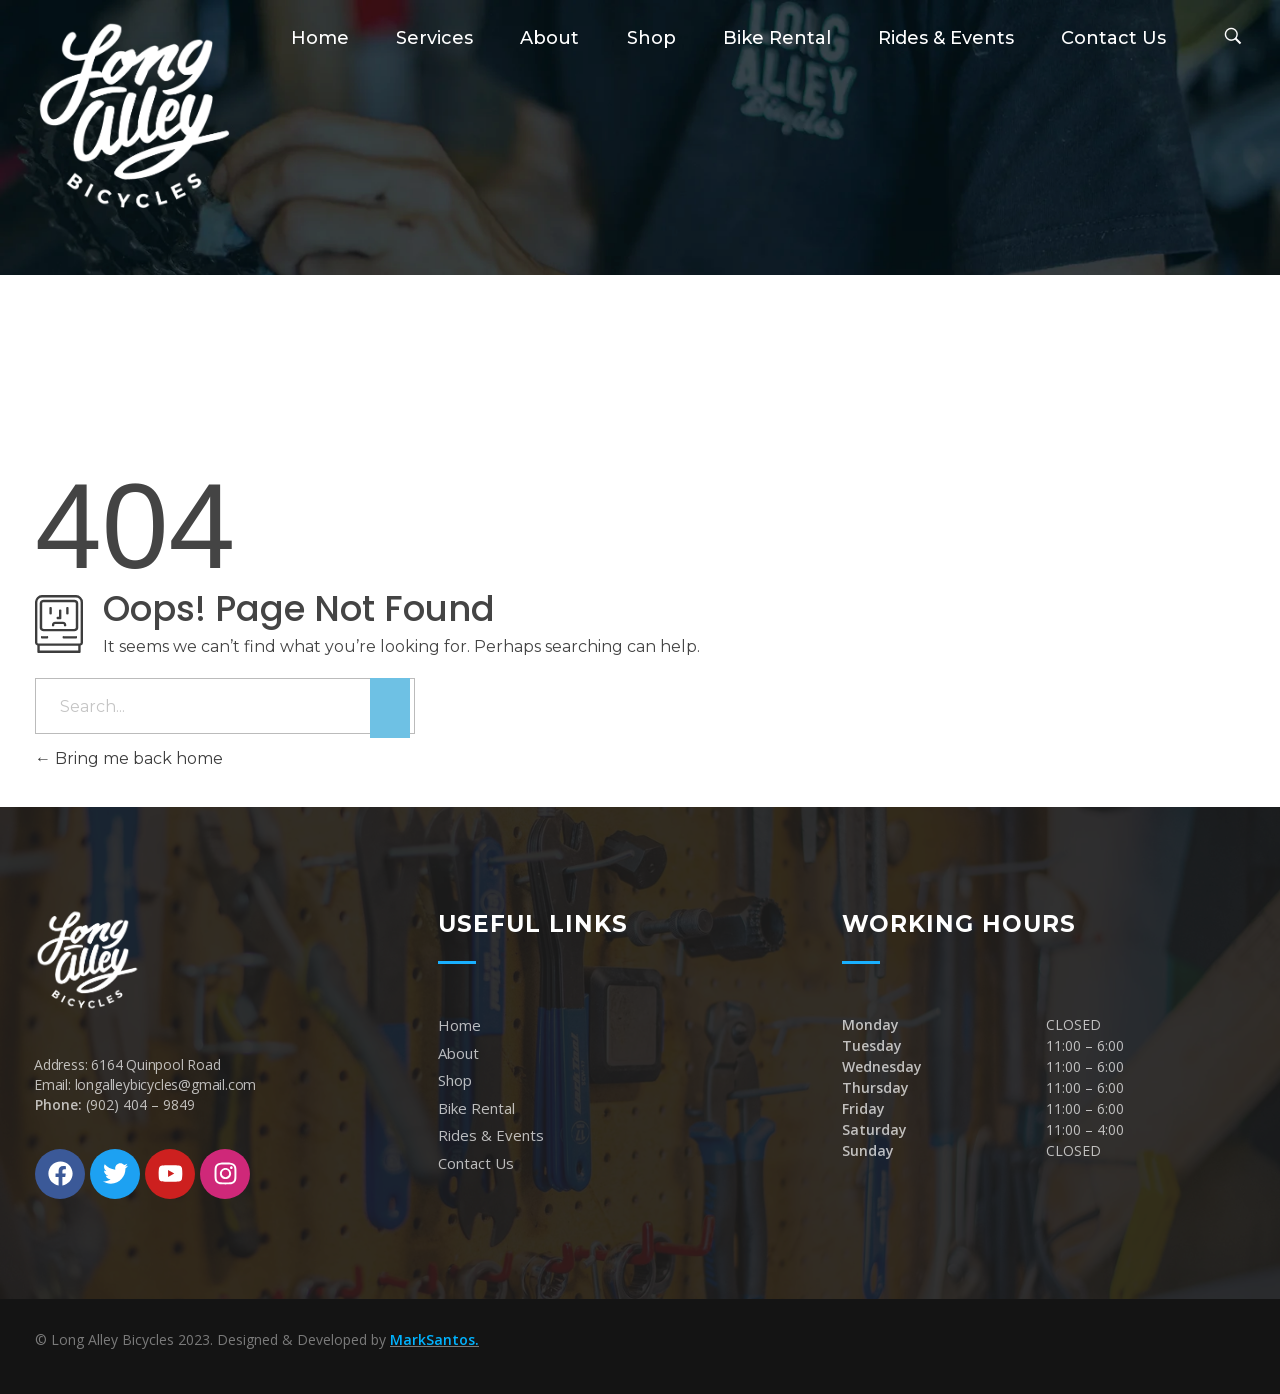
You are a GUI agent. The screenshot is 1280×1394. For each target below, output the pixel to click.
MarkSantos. (434, 1339)
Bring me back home (129, 758)
